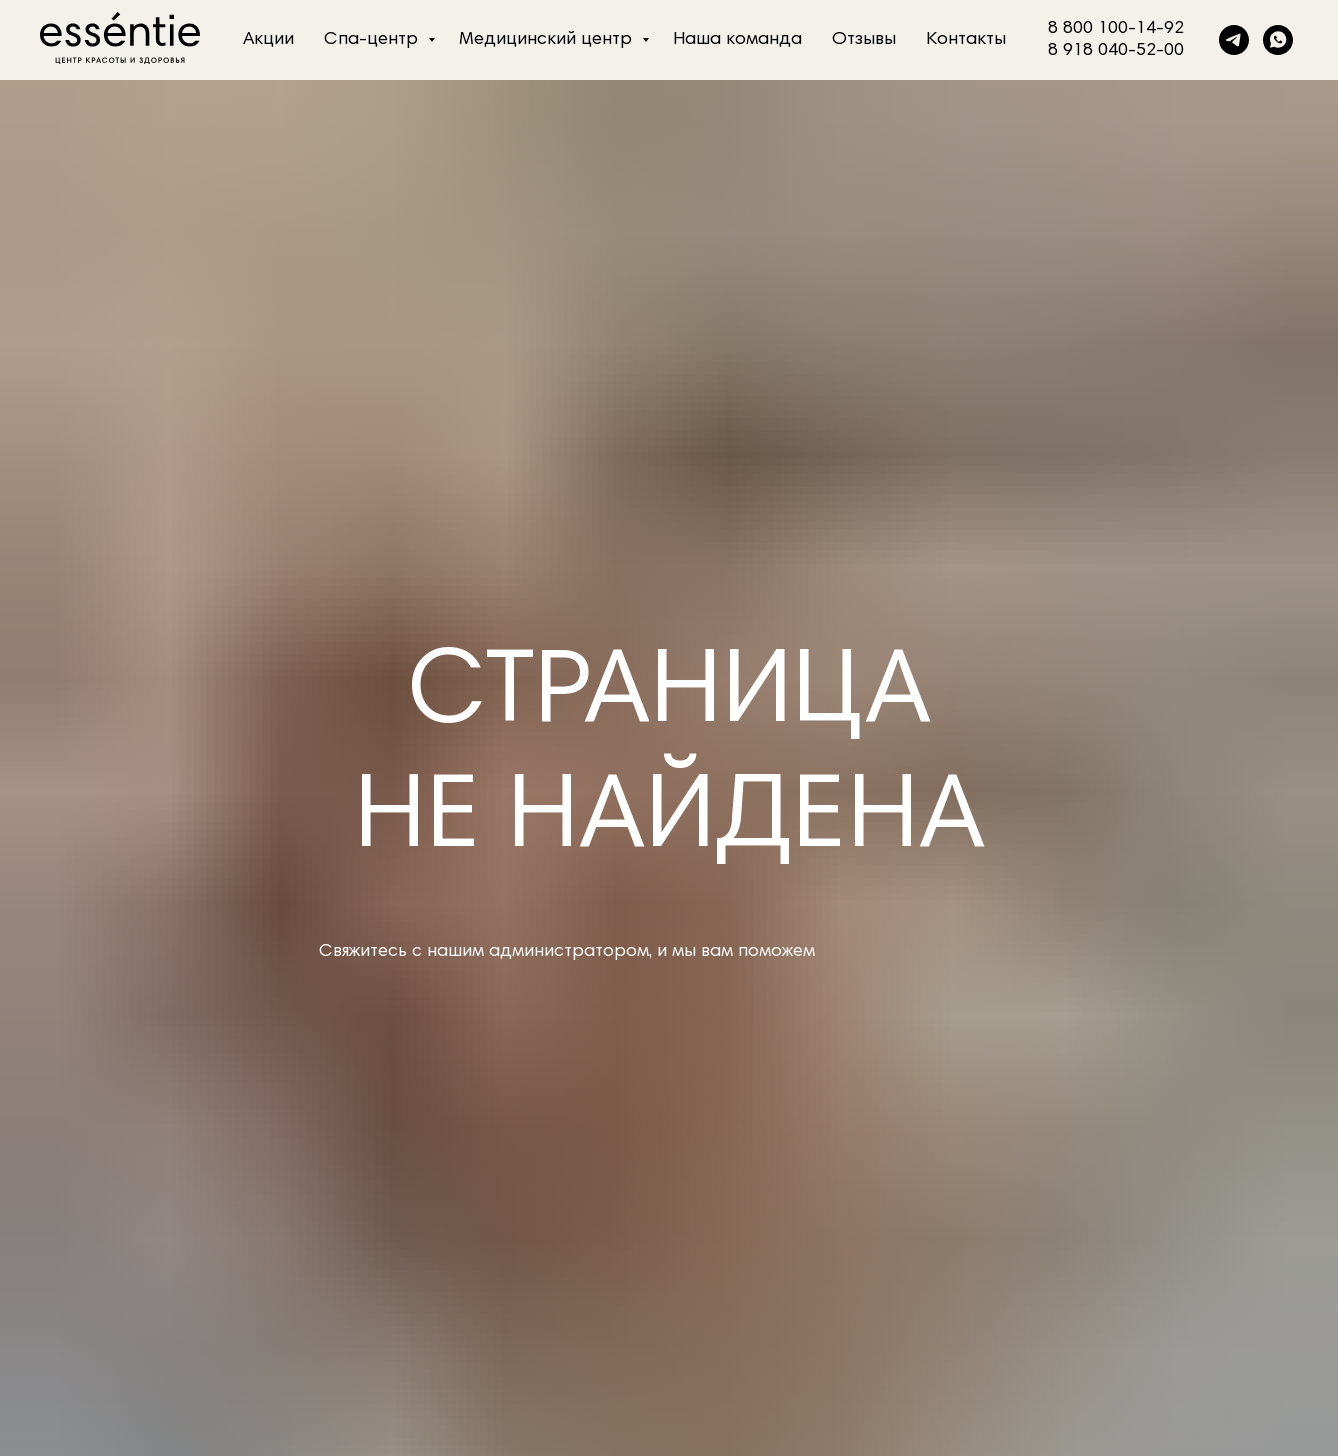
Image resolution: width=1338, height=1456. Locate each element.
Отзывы (864, 40)
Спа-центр (373, 40)
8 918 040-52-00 (1116, 51)
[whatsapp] (1278, 40)
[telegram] (1234, 40)
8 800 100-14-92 (1116, 29)
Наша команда (737, 40)
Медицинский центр (548, 40)
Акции (268, 40)
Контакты (966, 40)
